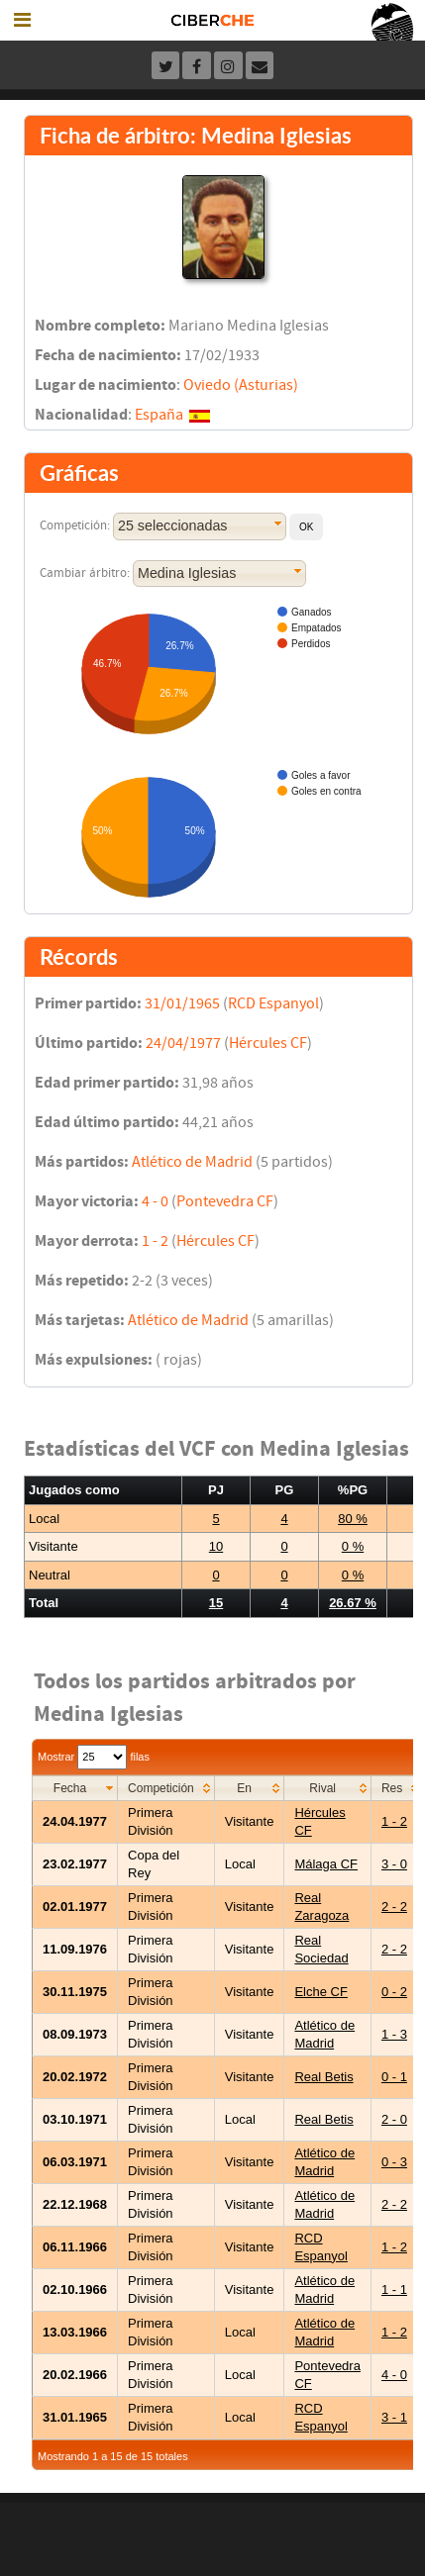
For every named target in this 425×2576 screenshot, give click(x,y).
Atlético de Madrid (192, 1162)
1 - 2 (155, 1241)
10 (216, 1546)
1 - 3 (394, 2034)
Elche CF (320, 1991)
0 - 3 (394, 2161)
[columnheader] (75, 1787)
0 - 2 (394, 1991)
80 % (353, 1518)
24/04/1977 (183, 1043)
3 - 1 (394, 2417)
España (159, 415)
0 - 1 (394, 2076)
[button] (306, 527)
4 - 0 (155, 1201)
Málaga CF (326, 1864)
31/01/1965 (182, 1003)
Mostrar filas (94, 1757)
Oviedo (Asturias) (240, 385)
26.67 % (352, 1602)
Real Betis (323, 2076)
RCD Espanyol (273, 1003)
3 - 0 (394, 1864)
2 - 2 (394, 1906)
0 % (353, 1546)
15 (216, 1602)
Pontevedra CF (224, 1201)
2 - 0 (394, 2119)
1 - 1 (394, 2289)
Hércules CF (268, 1043)
